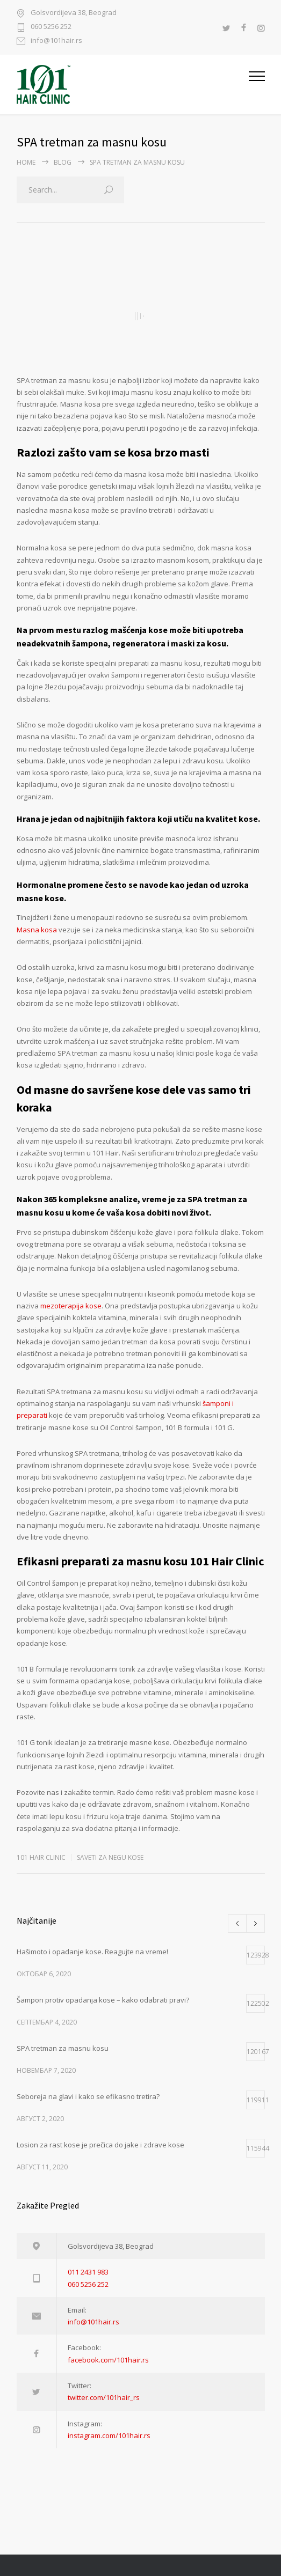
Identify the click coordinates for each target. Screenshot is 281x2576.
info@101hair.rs (56, 41)
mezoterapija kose (71, 1306)
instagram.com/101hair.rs (109, 2435)
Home (26, 162)
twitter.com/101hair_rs (104, 2397)
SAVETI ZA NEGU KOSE (110, 1857)
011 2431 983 (88, 2272)
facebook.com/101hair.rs (108, 2360)
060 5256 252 (51, 27)
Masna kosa (37, 929)
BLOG (62, 162)
